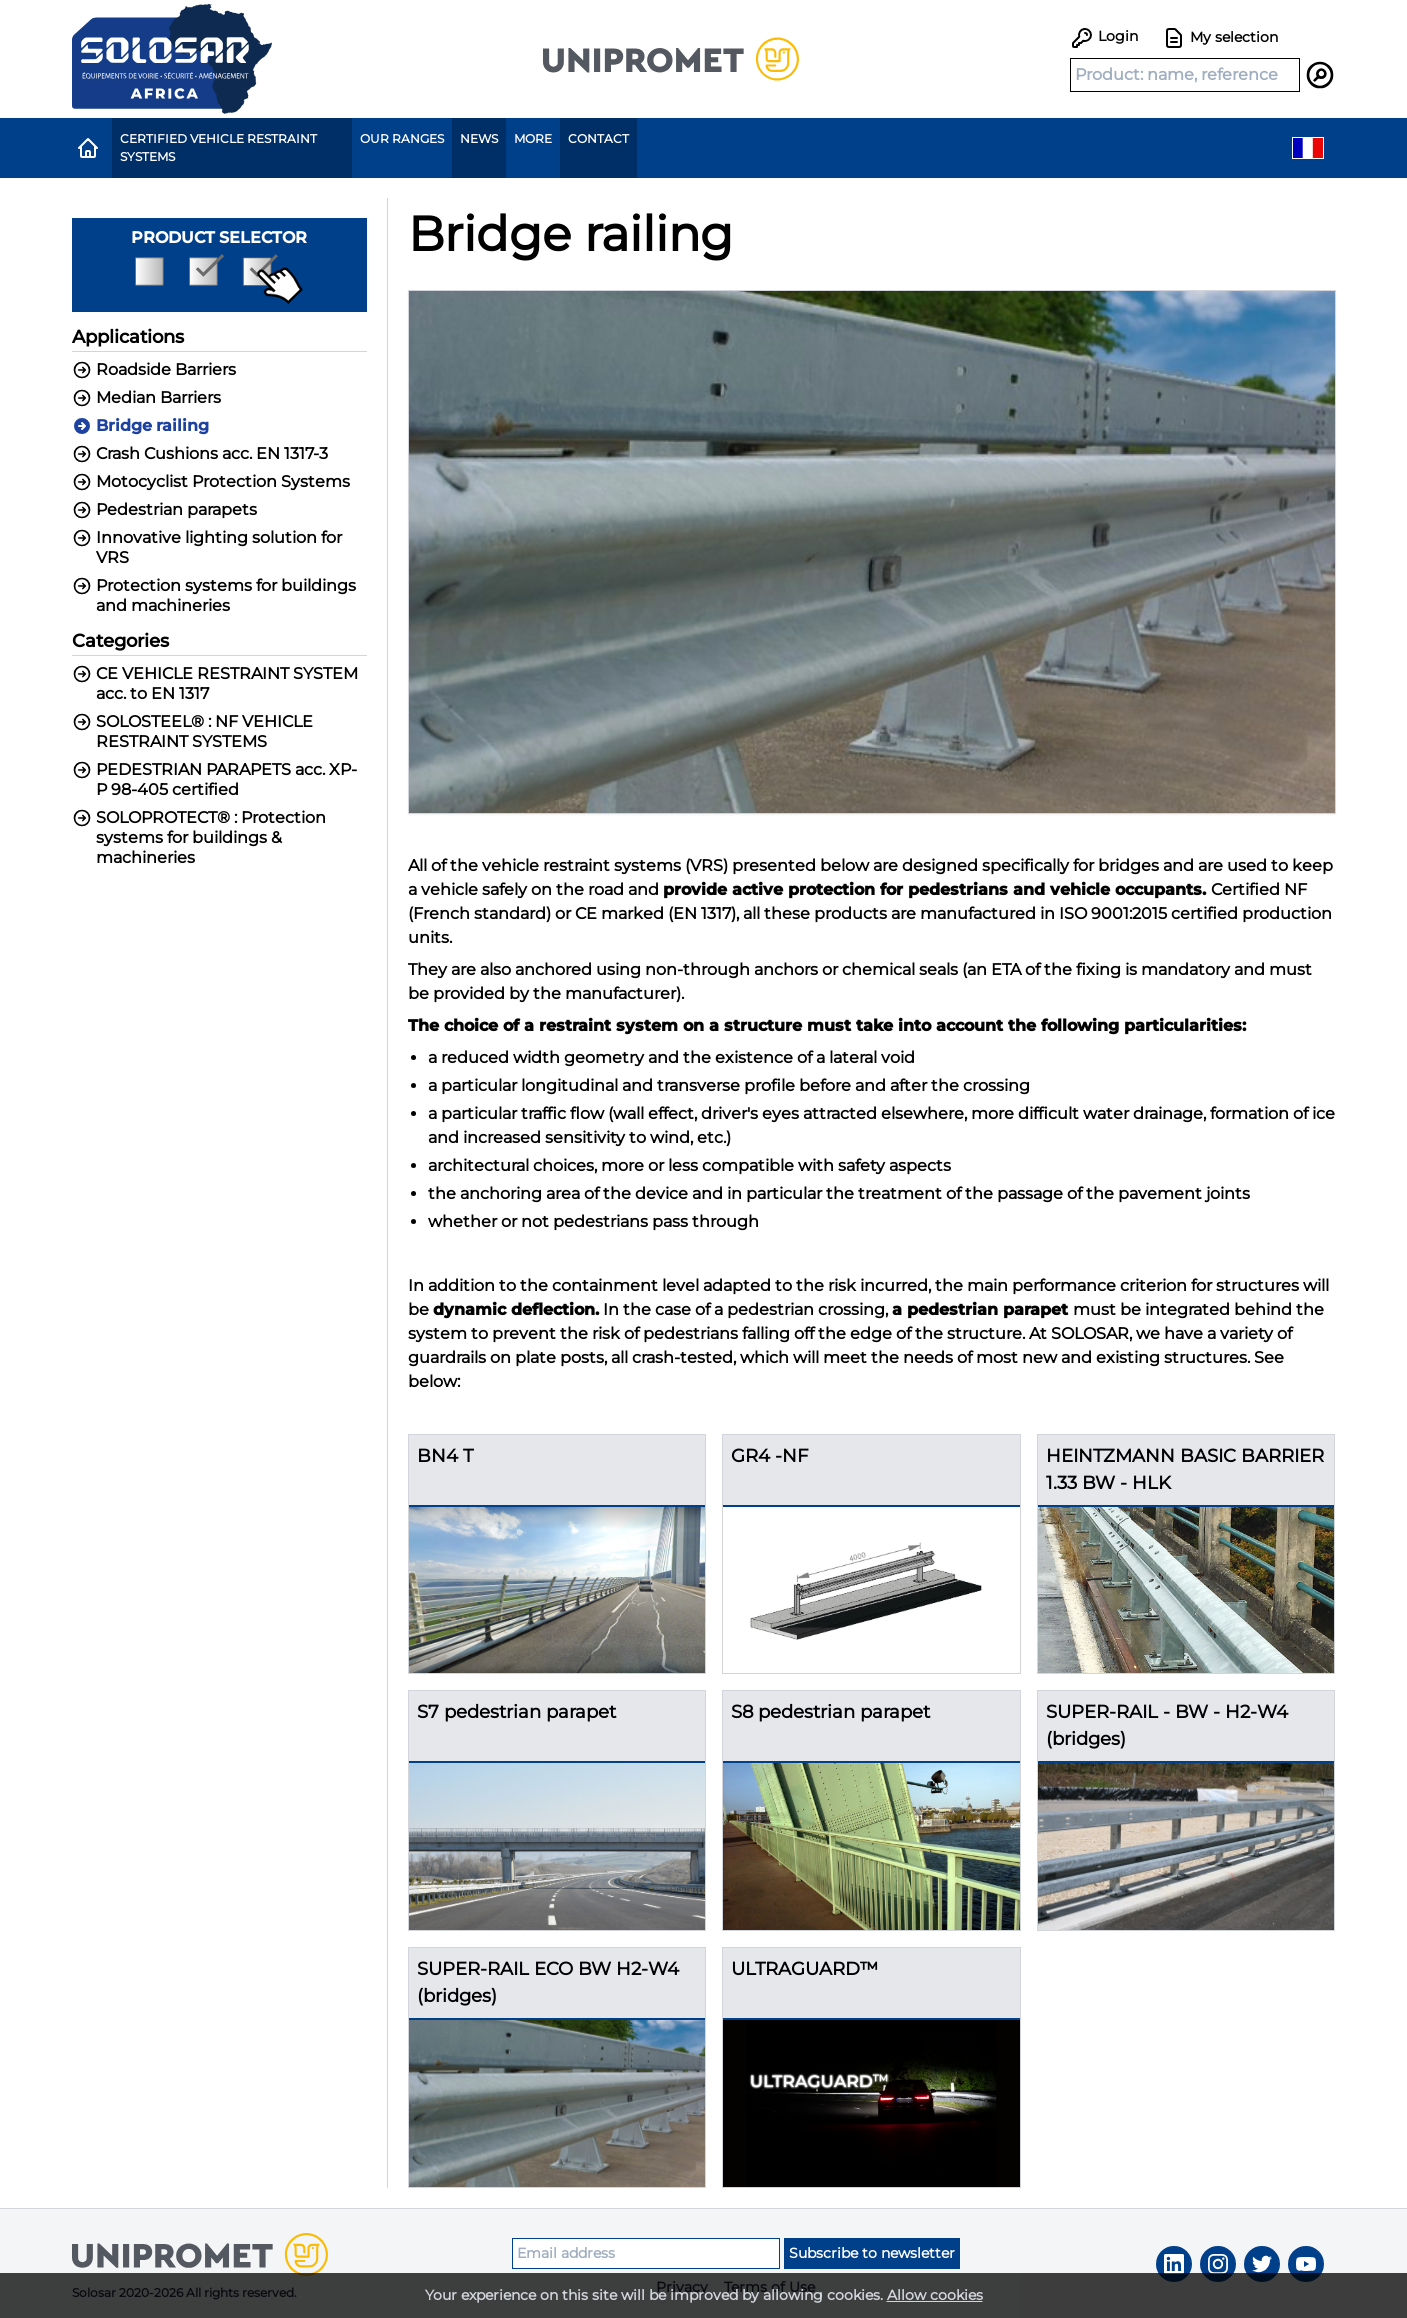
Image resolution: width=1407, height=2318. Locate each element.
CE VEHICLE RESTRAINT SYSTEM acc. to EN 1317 (215, 683)
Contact (598, 138)
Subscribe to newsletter (872, 2253)
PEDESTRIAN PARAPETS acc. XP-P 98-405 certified (214, 779)
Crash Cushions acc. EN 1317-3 (200, 454)
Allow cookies (935, 2295)
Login (1104, 36)
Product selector (219, 266)
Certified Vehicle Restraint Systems (218, 147)
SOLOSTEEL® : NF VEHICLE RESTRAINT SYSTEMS (192, 731)
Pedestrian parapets (164, 510)
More (533, 138)
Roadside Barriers (154, 370)
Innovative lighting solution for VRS (207, 547)
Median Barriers (146, 398)
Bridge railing (140, 426)
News (479, 138)
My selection (1220, 38)
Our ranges (402, 138)
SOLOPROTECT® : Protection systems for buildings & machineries (199, 837)
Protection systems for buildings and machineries (214, 595)
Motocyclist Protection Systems (211, 482)
